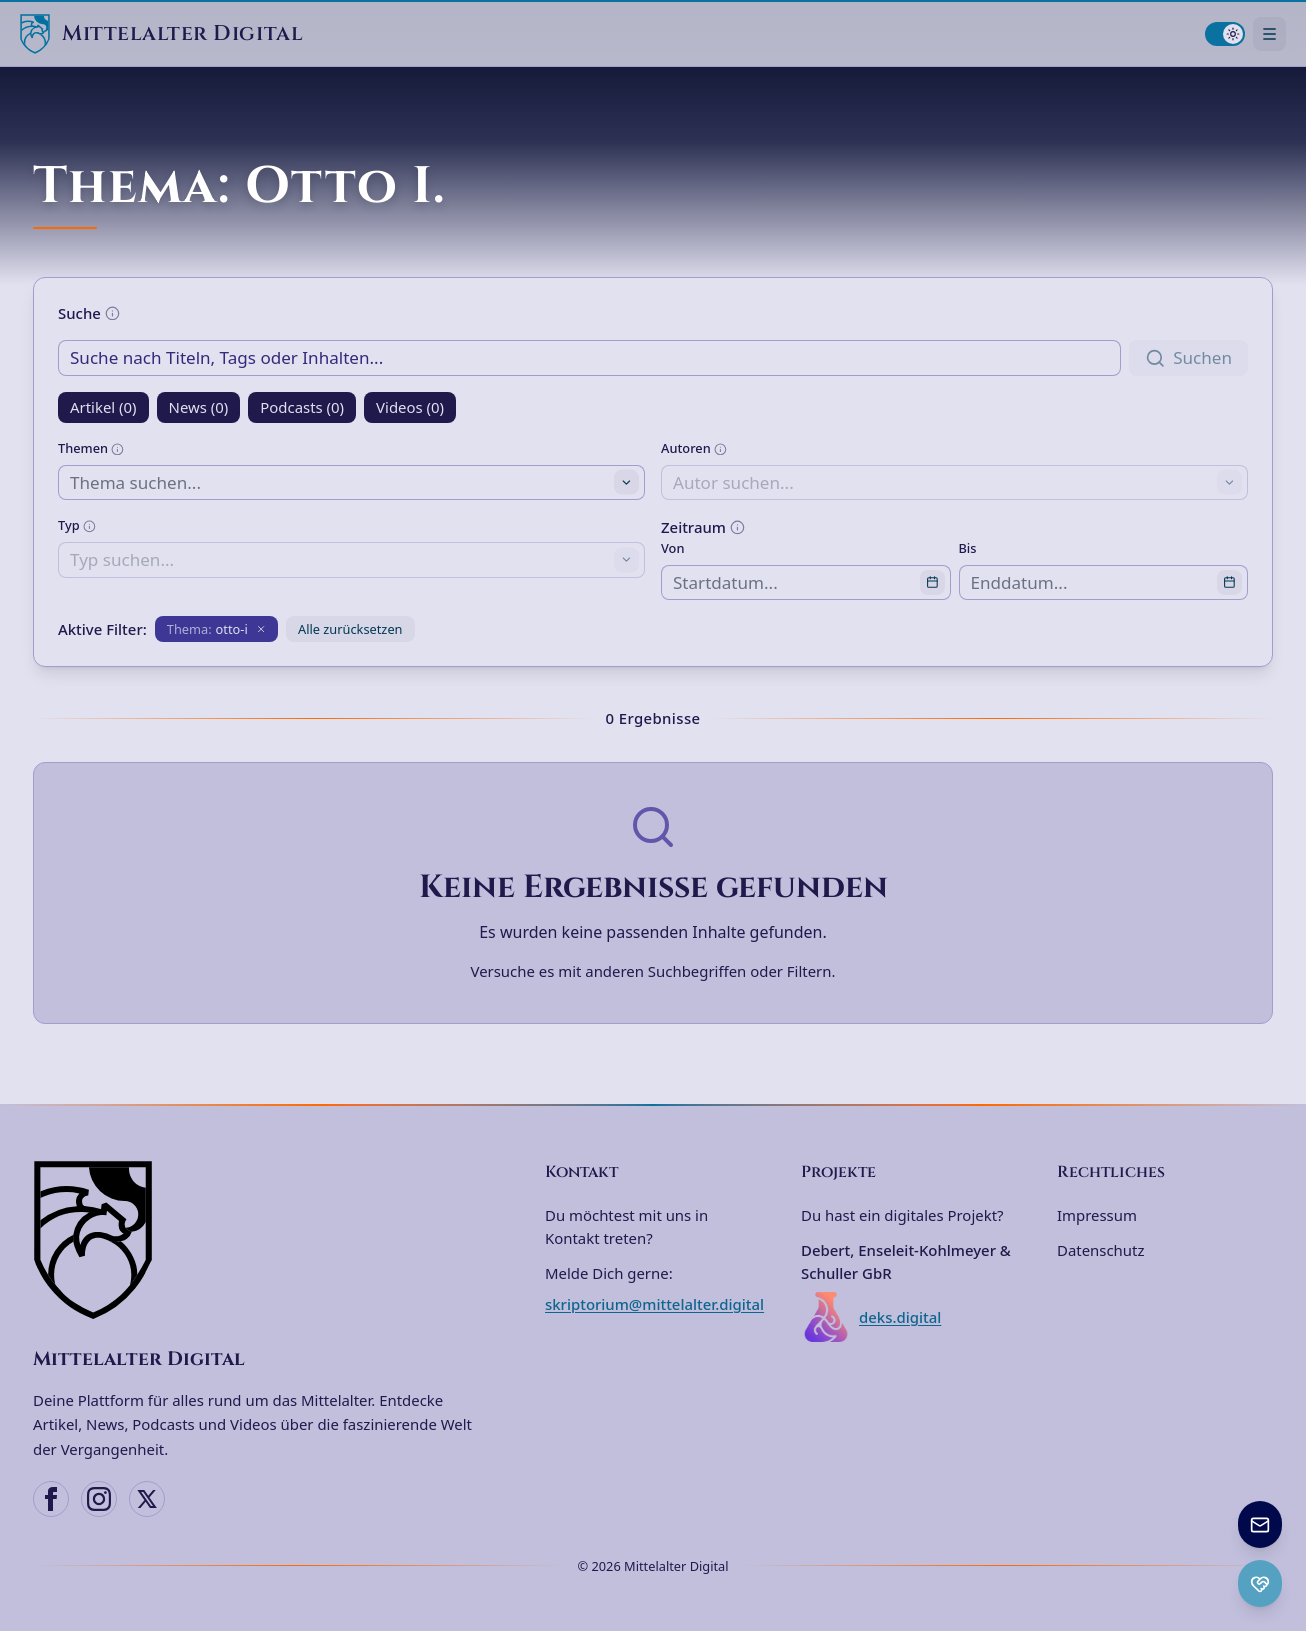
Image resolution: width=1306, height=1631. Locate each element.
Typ (77, 525)
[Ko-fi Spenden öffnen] (1260, 1583)
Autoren (694, 448)
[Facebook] (51, 1499)
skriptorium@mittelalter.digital (654, 1304)
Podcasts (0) (302, 407)
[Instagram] (99, 1499)
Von (672, 548)
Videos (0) (410, 407)
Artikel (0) (103, 407)
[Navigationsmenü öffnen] (1269, 33)
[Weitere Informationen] (112, 313)
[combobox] (351, 482)
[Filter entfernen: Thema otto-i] (216, 629)
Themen (91, 448)
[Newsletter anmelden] (1260, 1524)
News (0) (199, 407)
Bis (968, 548)
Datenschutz (1100, 1250)
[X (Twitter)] (147, 1499)
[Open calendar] (932, 582)
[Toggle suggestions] (626, 482)
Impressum (1097, 1215)
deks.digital (871, 1317)
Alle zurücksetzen (350, 629)
